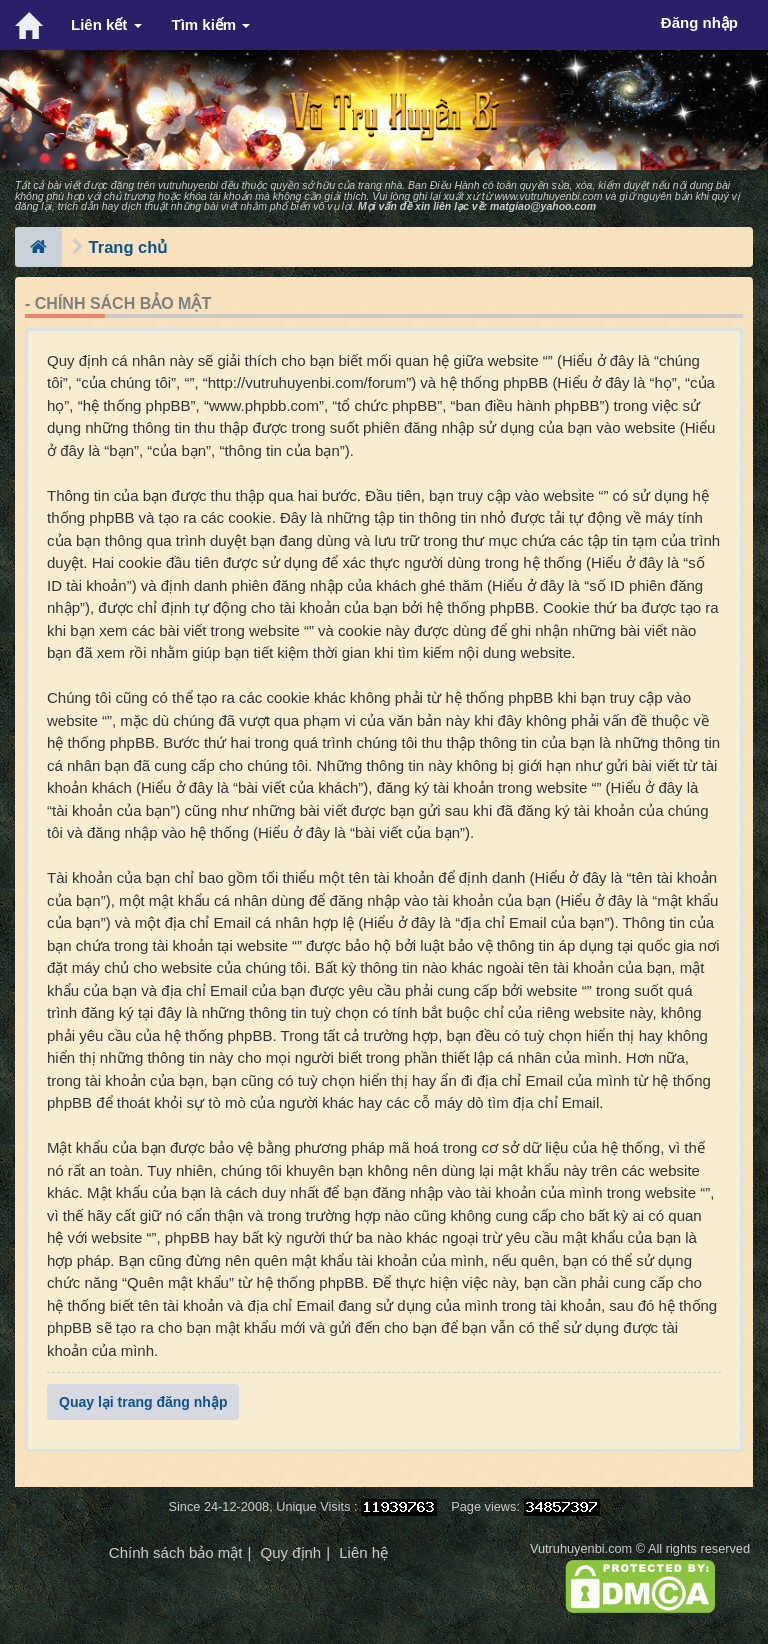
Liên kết (106, 24)
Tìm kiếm (211, 24)
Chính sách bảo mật (176, 1552)
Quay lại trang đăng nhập (143, 1402)
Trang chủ (128, 247)
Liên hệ (363, 1552)
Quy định (290, 1552)
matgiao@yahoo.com (543, 206)
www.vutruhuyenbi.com (548, 196)
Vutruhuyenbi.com (581, 1548)
